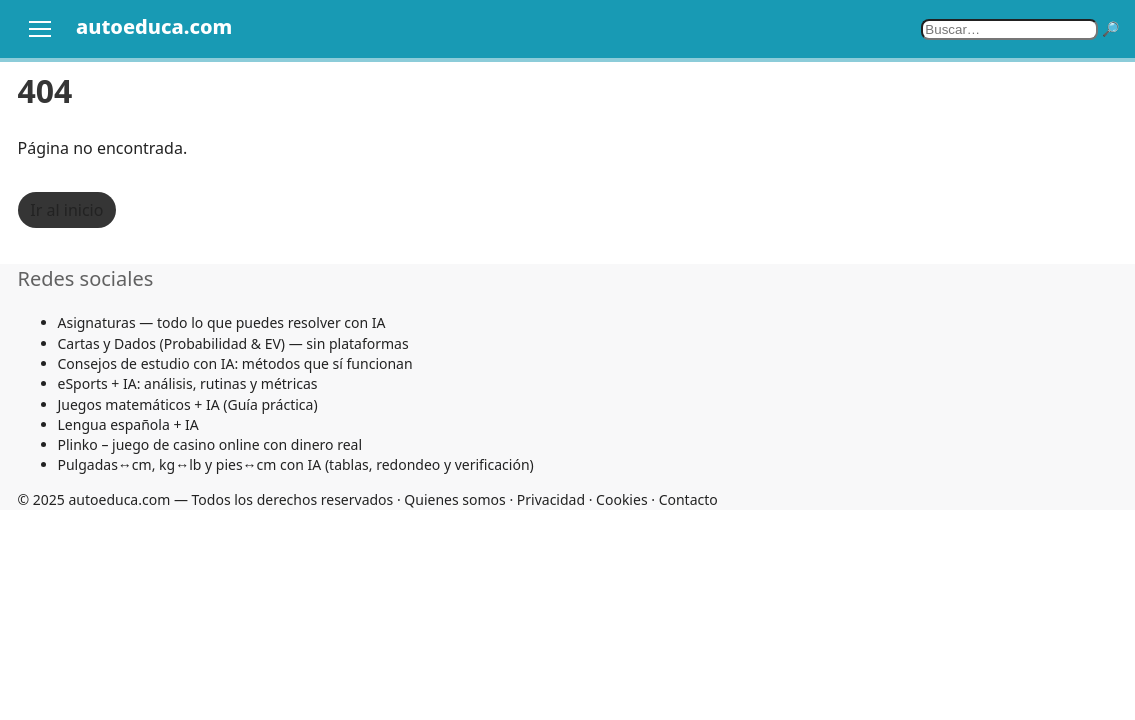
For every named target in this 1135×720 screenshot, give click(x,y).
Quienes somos (454, 499)
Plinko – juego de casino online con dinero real (210, 444)
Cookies (621, 499)
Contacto (688, 499)
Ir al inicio (66, 210)
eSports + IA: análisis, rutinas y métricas (188, 383)
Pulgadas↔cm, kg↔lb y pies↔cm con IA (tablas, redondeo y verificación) (296, 464)
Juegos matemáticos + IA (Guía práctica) (188, 404)
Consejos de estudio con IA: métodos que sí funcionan (235, 363)
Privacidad (551, 499)
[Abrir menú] (40, 29)
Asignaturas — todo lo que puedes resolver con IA (222, 322)
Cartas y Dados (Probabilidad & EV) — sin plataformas (233, 343)
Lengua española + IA (128, 424)
